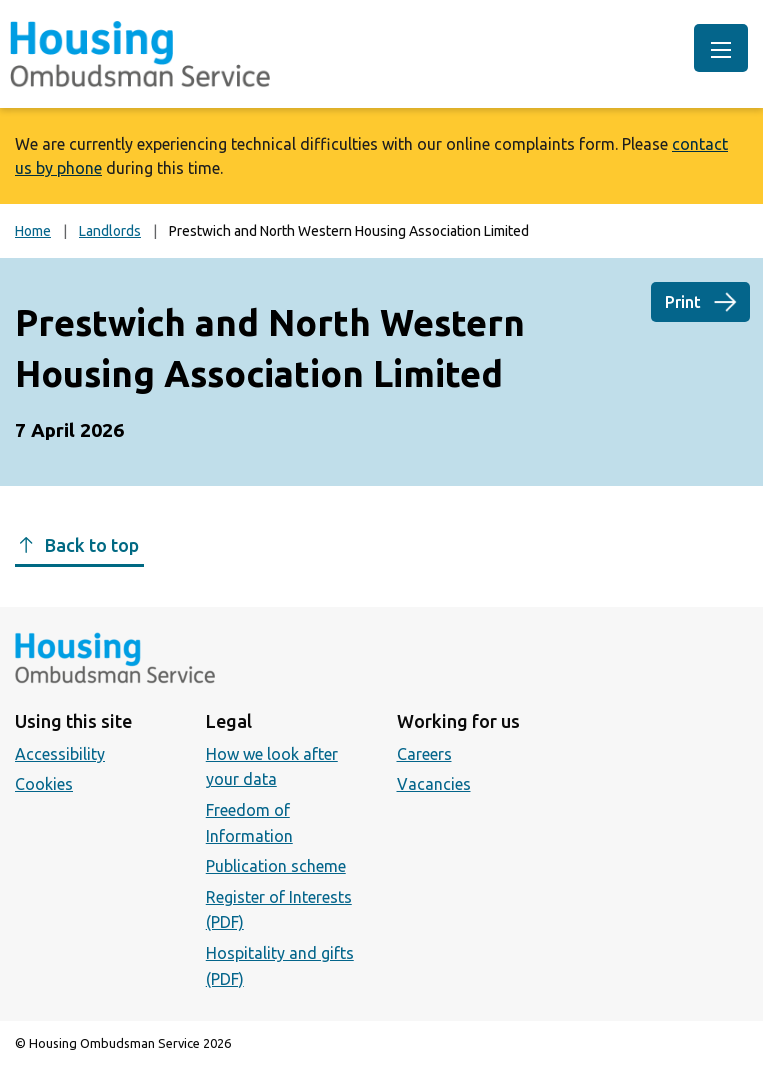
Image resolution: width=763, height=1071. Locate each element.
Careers (424, 754)
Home (33, 231)
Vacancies (434, 784)
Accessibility (60, 754)
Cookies (44, 784)
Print (683, 302)
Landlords (110, 231)
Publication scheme (276, 866)
